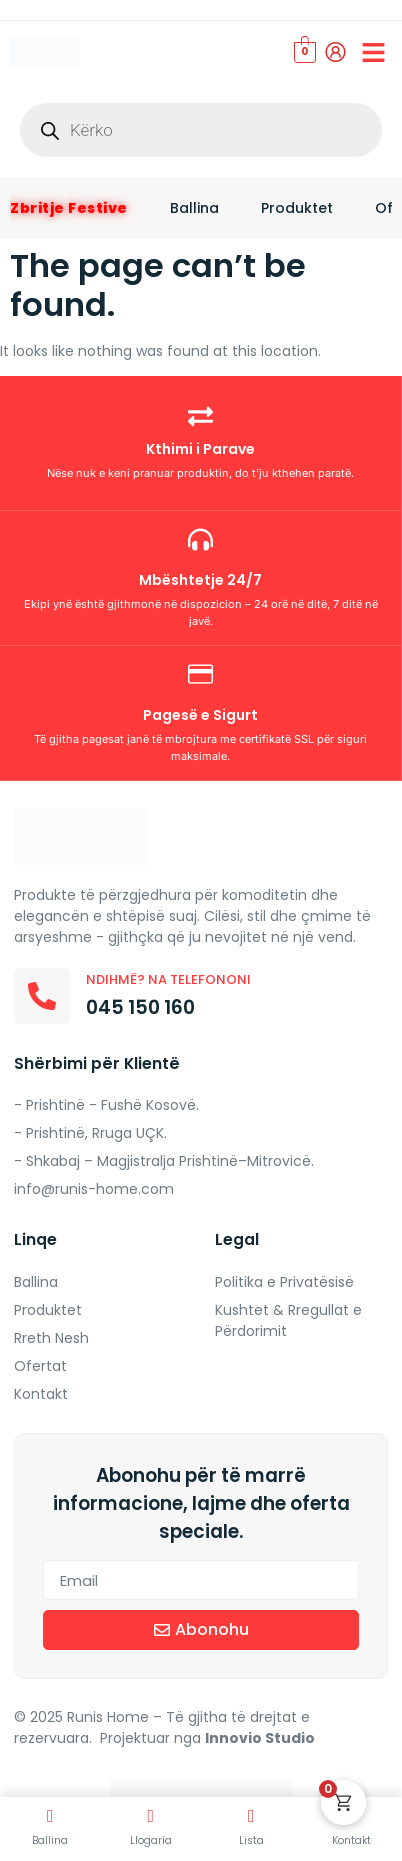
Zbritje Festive (69, 208)
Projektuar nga (209, 1738)
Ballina (194, 208)
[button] (374, 52)
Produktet (297, 208)
